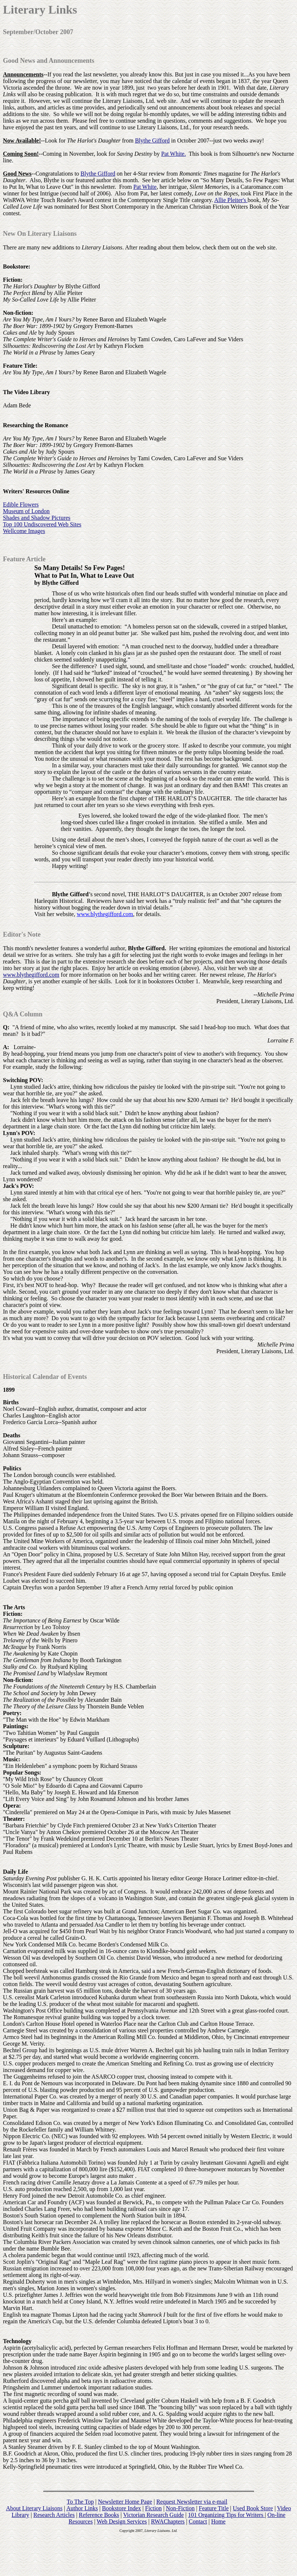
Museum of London (26, 511)
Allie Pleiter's (231, 200)
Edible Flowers (21, 504)
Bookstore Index (121, 2508)
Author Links (82, 2508)
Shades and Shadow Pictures (37, 518)
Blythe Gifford (152, 140)
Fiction (153, 2508)
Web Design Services (122, 2521)
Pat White (145, 187)
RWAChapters (168, 2521)
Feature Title (214, 2508)
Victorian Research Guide (153, 2515)
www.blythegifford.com (105, 914)
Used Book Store (253, 2508)
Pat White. (173, 154)
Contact (198, 2521)
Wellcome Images (24, 531)
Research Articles (54, 2515)
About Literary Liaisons (34, 2508)
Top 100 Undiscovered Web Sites (42, 524)
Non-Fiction (180, 2508)
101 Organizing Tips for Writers (226, 2515)
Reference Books (99, 2515)
